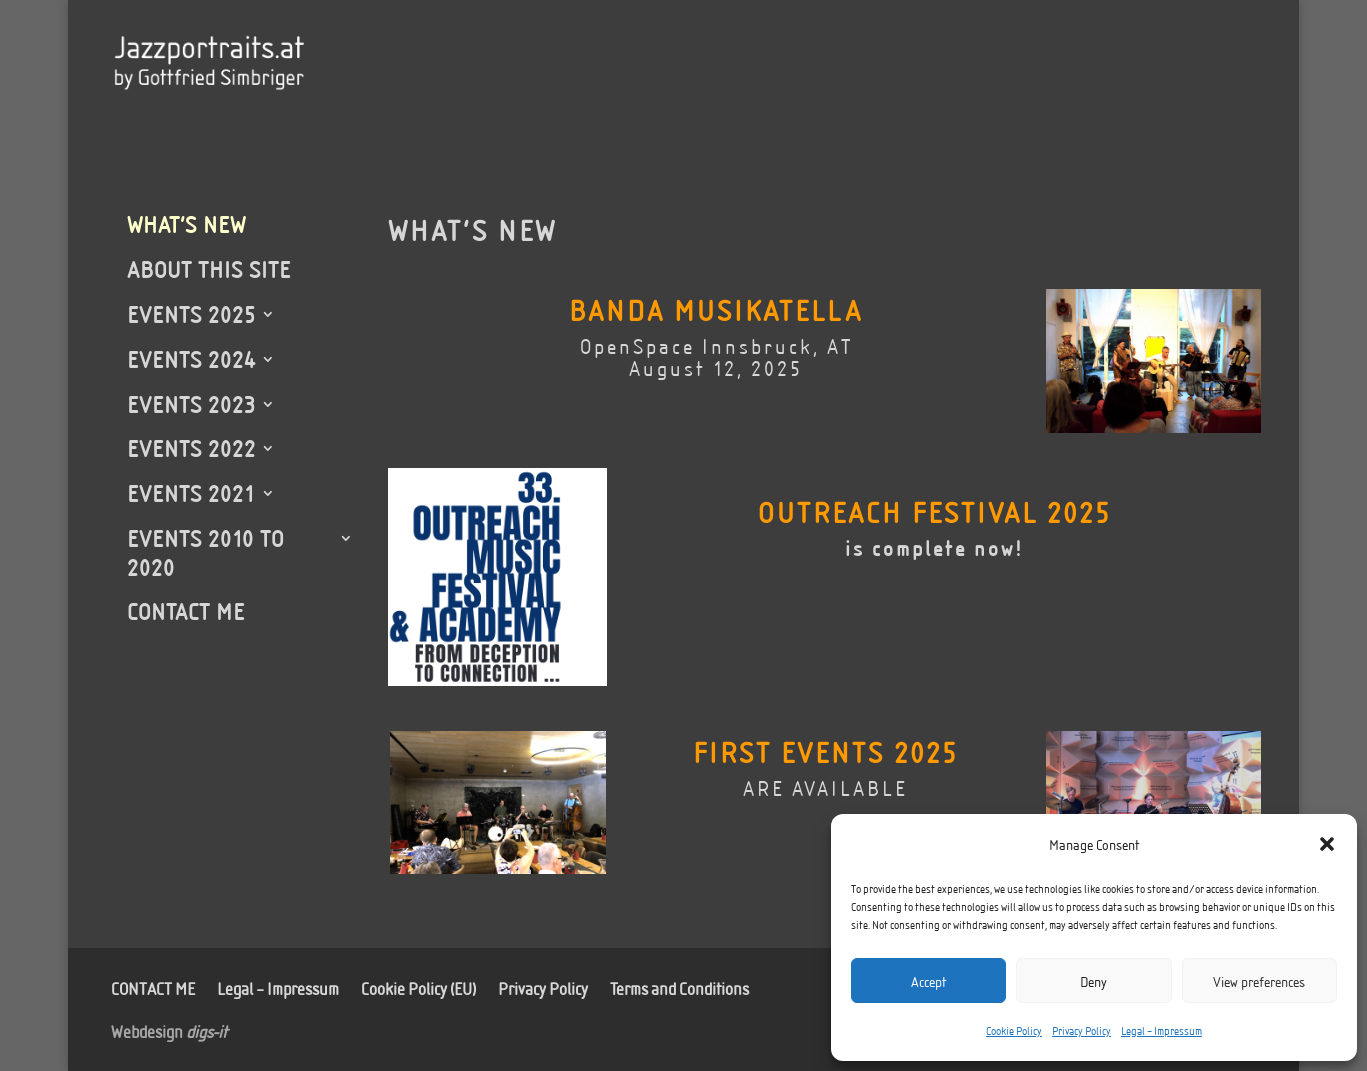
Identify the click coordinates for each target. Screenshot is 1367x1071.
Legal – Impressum (1161, 1030)
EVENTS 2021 (191, 493)
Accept (928, 981)
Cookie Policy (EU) (418, 986)
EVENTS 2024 (191, 359)
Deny (1093, 981)
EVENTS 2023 (191, 404)
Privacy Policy (1081, 1030)
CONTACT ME (186, 611)
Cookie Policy (1014, 1030)
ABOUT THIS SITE (209, 269)
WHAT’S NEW (186, 224)
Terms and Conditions (679, 986)
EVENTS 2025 (191, 314)
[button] (1327, 844)
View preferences (1259, 981)
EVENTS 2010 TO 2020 (205, 552)
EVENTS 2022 (191, 448)
